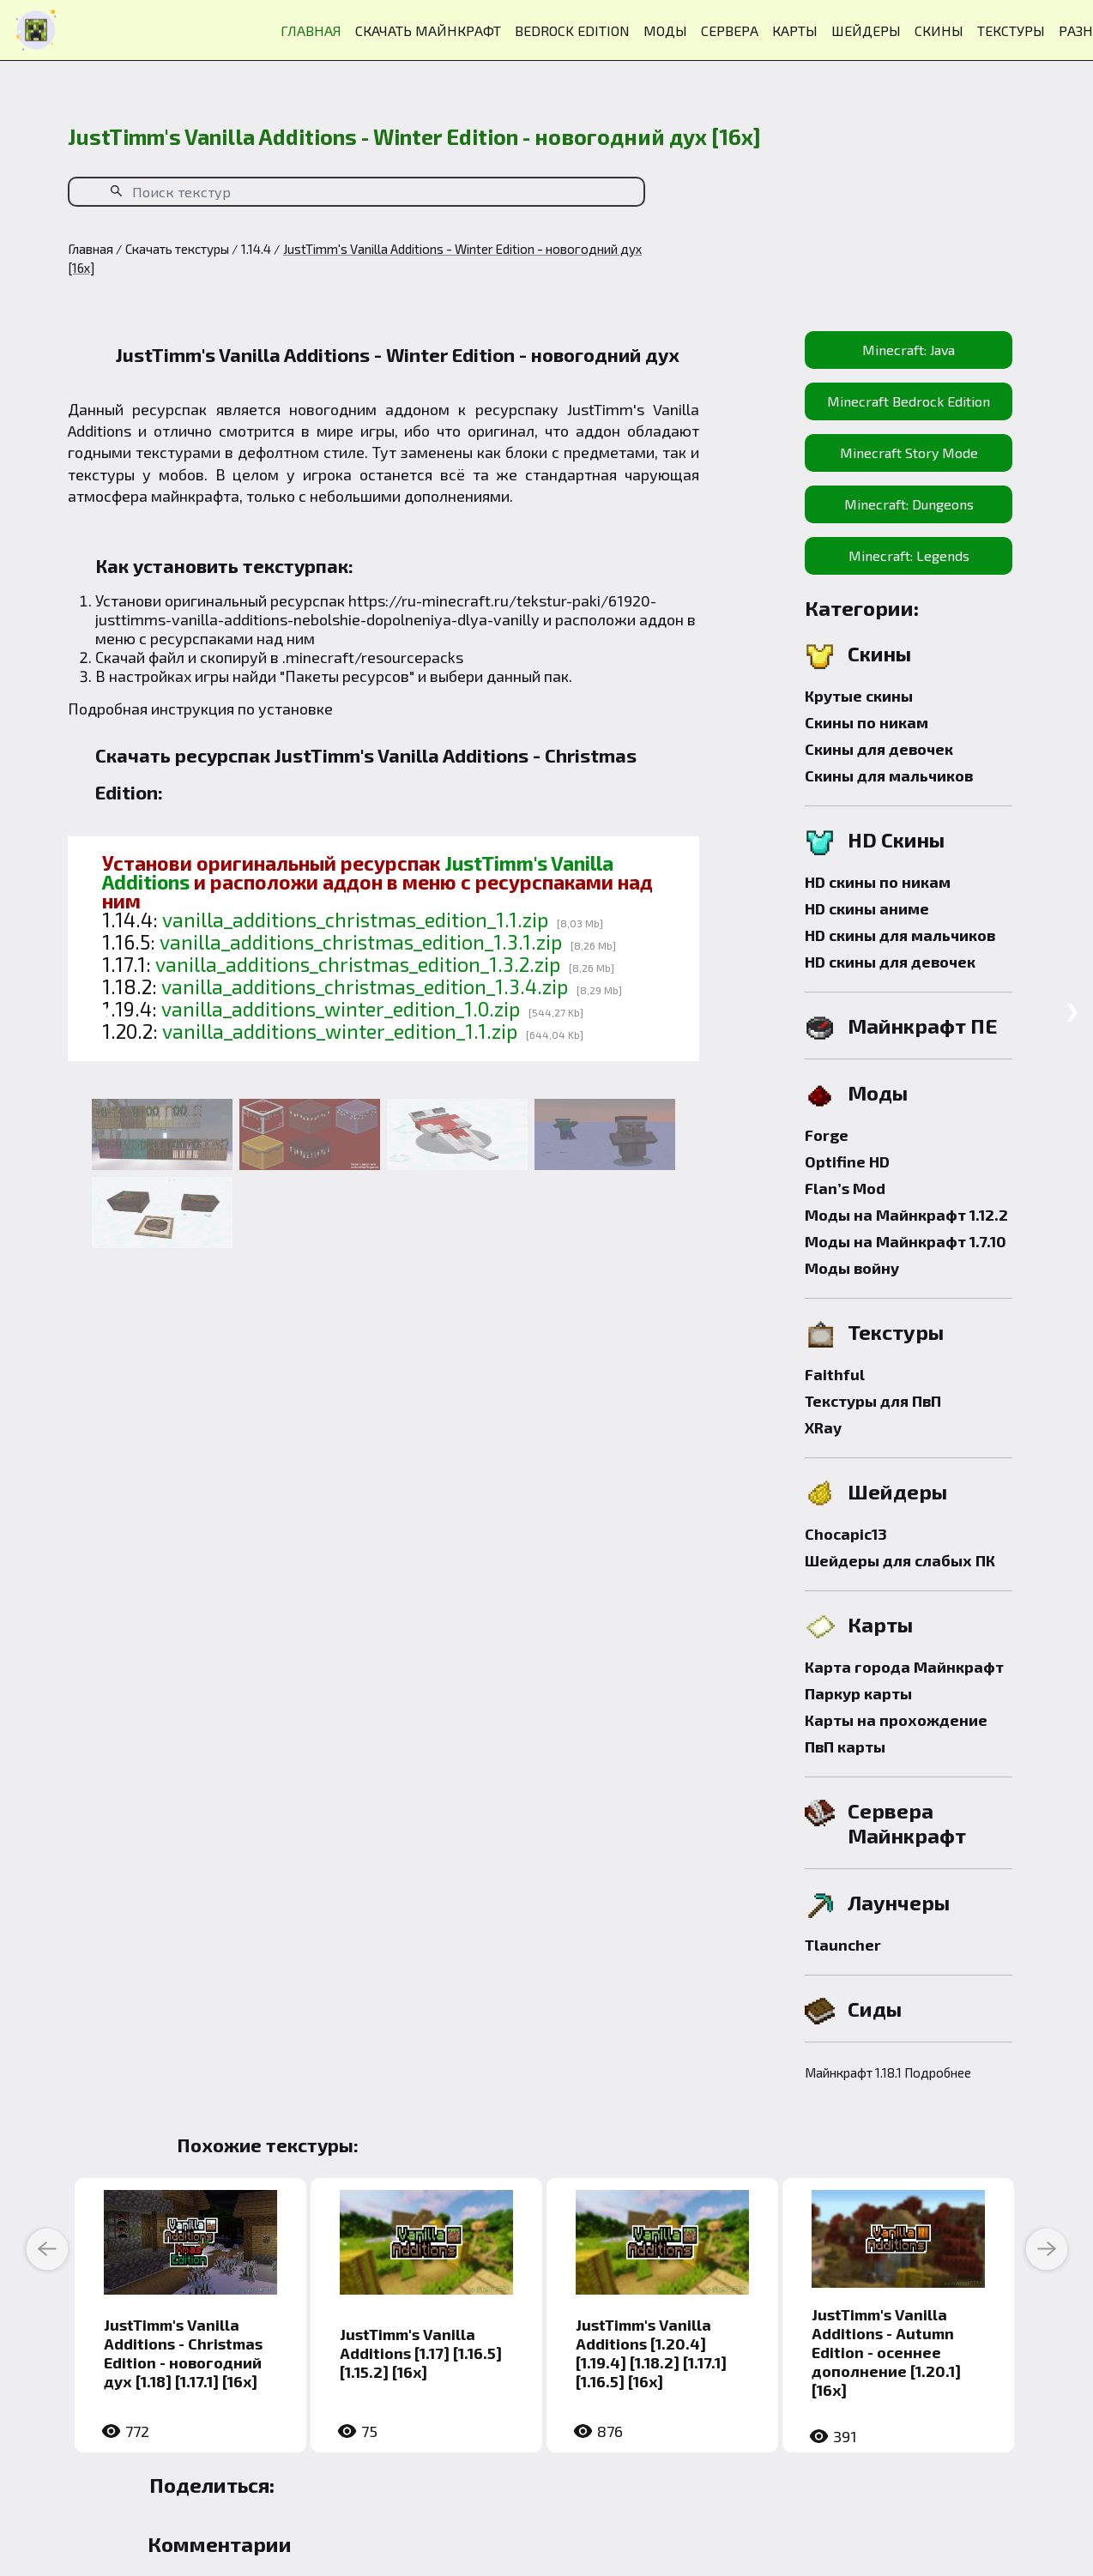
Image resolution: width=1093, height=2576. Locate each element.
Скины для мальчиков (889, 775)
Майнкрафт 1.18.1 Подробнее (888, 2072)
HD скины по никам (878, 881)
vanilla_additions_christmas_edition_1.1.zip (355, 920)
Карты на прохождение (896, 1719)
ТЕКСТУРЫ (1011, 30)
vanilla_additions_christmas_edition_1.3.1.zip (361, 942)
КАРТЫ (795, 30)
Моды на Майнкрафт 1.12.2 (906, 1214)
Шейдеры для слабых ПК (900, 1560)
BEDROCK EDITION (572, 30)
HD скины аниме (867, 908)
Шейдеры (897, 1491)
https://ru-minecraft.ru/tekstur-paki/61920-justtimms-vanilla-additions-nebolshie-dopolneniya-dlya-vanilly (375, 610)
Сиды (875, 2008)
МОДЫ (665, 30)
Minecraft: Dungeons (909, 504)
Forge (826, 1134)
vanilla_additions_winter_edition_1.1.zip (339, 1031)
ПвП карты (845, 1746)
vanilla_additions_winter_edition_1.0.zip (340, 1009)
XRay (823, 1427)
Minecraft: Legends (908, 555)
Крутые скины (859, 695)
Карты (880, 1624)
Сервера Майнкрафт (907, 1823)
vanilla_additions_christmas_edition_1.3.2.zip (357, 964)
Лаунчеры (899, 1902)
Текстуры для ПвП (873, 1400)
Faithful (835, 1374)
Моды (878, 1092)
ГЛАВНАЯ (311, 30)
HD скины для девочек (890, 961)
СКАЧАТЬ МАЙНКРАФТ (428, 30)
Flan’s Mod (845, 1188)
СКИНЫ (939, 30)
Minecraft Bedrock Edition (908, 401)
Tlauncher (843, 1944)
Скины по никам (866, 722)
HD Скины (896, 839)
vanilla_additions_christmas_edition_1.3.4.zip (364, 986)
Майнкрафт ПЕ (923, 1025)
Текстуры (896, 1331)
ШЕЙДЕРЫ (866, 30)
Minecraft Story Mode (909, 452)
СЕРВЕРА (729, 30)
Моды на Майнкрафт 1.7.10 (905, 1241)
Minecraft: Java (908, 349)
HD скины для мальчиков (900, 935)
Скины (879, 653)
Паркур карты (858, 1693)
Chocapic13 (846, 1533)
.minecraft (318, 657)
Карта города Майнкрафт (904, 1666)
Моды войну (852, 1267)
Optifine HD (847, 1161)
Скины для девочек (879, 748)
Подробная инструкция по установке (200, 708)
